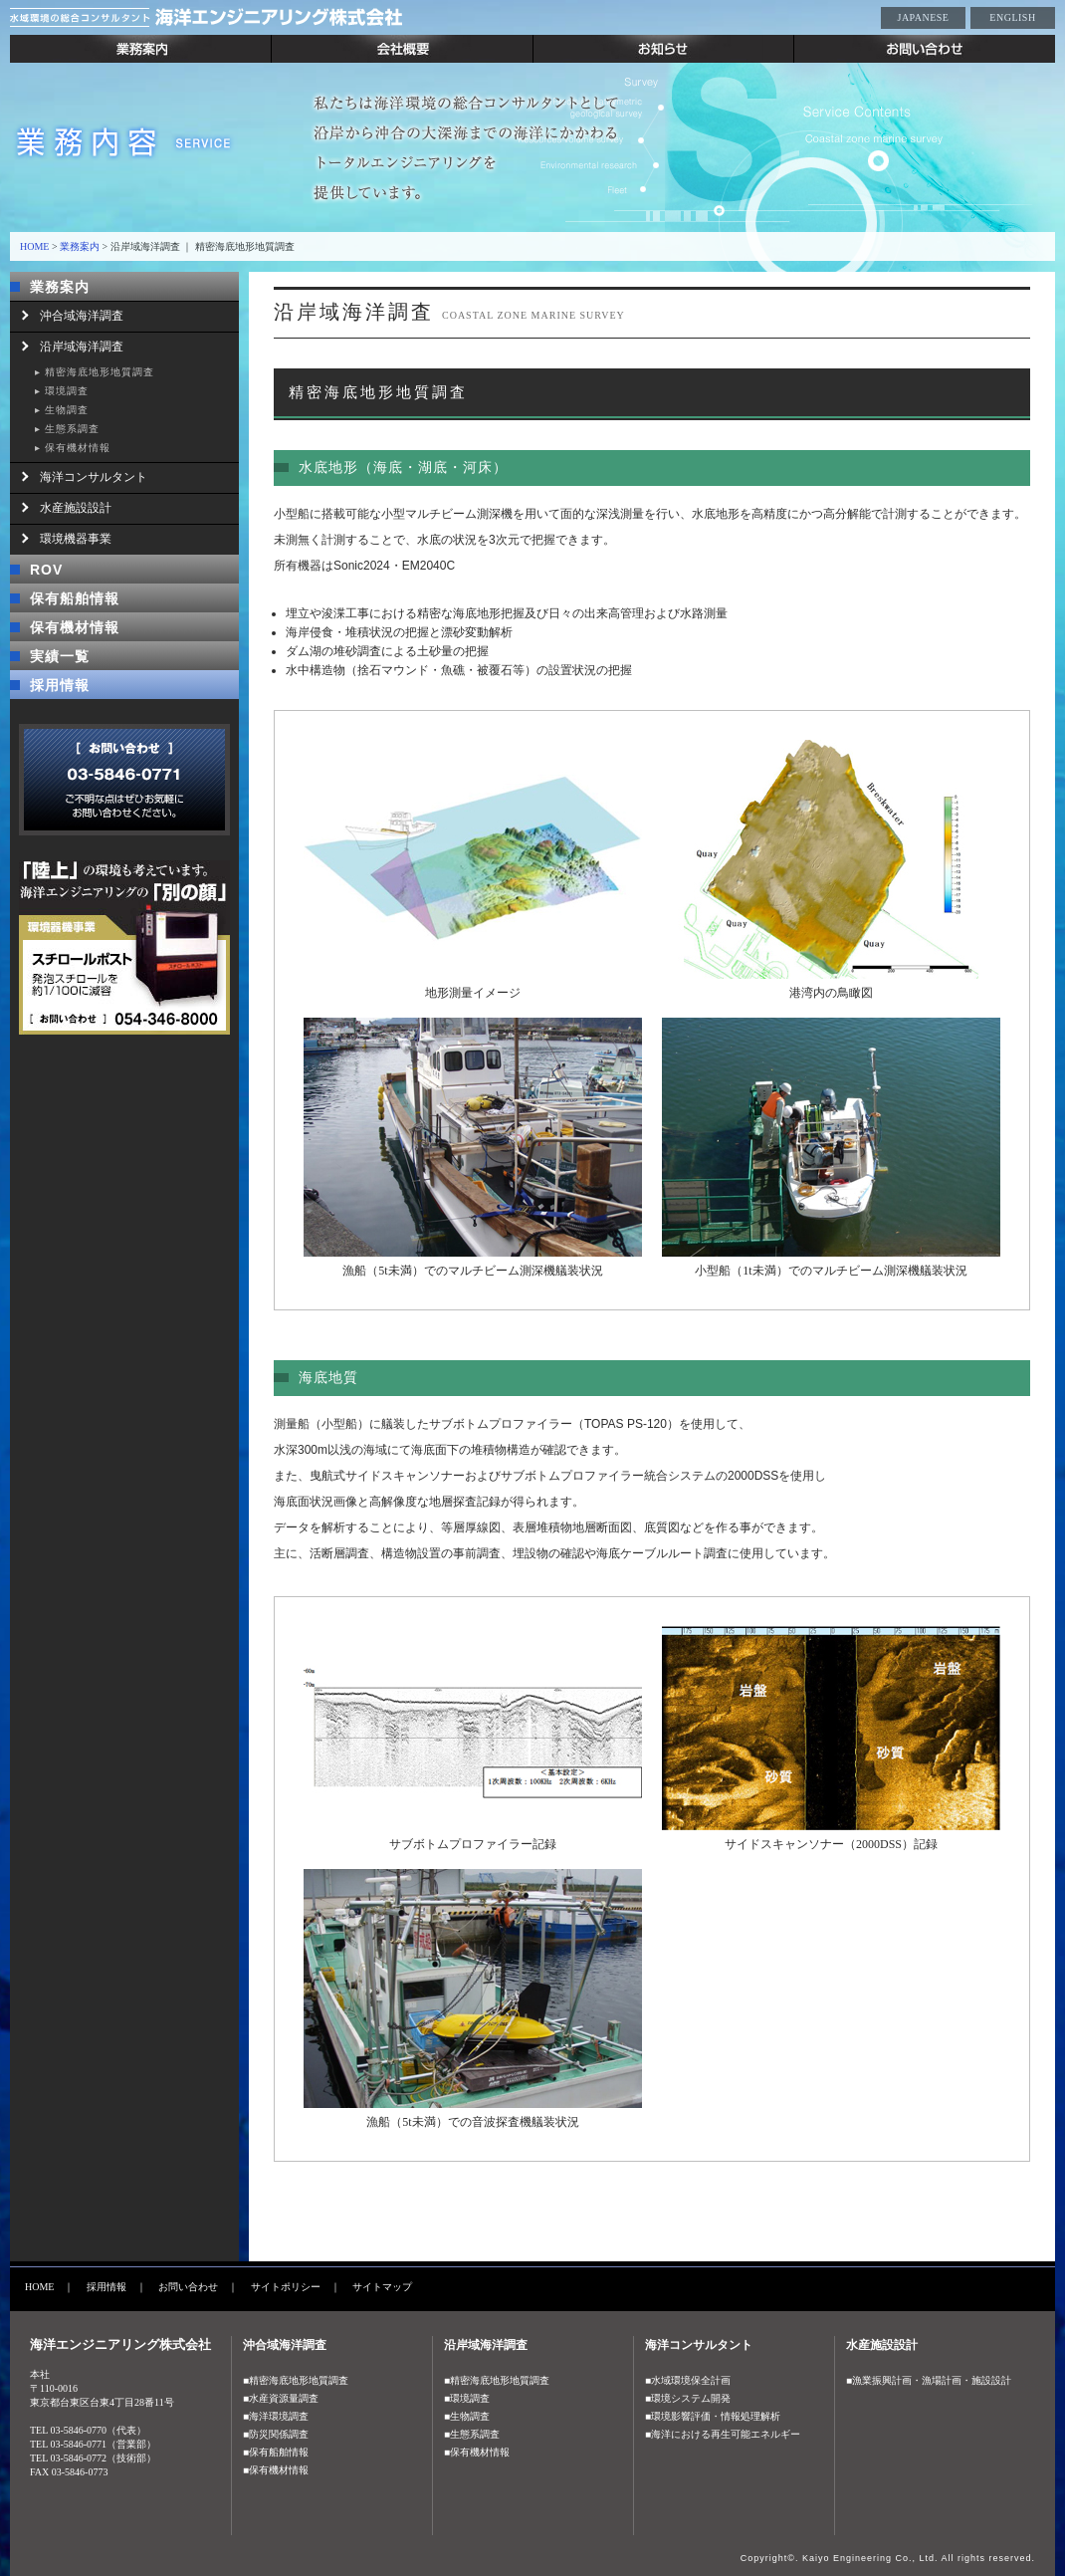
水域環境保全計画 (691, 2380)
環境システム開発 (691, 2398)
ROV (46, 570)
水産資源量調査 (284, 2398)
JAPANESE (924, 17)
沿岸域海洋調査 (81, 346)
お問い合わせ (924, 49)
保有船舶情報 (74, 598)
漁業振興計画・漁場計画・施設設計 (931, 2380)
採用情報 (60, 685)
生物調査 (67, 409)
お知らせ (663, 49)
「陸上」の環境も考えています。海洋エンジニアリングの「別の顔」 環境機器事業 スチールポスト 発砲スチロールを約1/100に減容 (124, 947)
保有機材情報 (77, 447)
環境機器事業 (75, 539)
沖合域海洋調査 (81, 316)
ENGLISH (1012, 17)
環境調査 (67, 390)
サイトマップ (382, 2286)
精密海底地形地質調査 (99, 371)
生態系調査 (72, 428)
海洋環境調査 (279, 2416)
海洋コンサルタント (93, 477)
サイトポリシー (285, 2286)
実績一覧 (60, 656)
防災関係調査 (279, 2434)
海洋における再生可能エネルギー (725, 2434)
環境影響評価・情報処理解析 (715, 2416)
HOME (34, 246)
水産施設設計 (75, 508)
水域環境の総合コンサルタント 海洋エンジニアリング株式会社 (259, 17)
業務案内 (141, 49)
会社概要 (402, 49)
